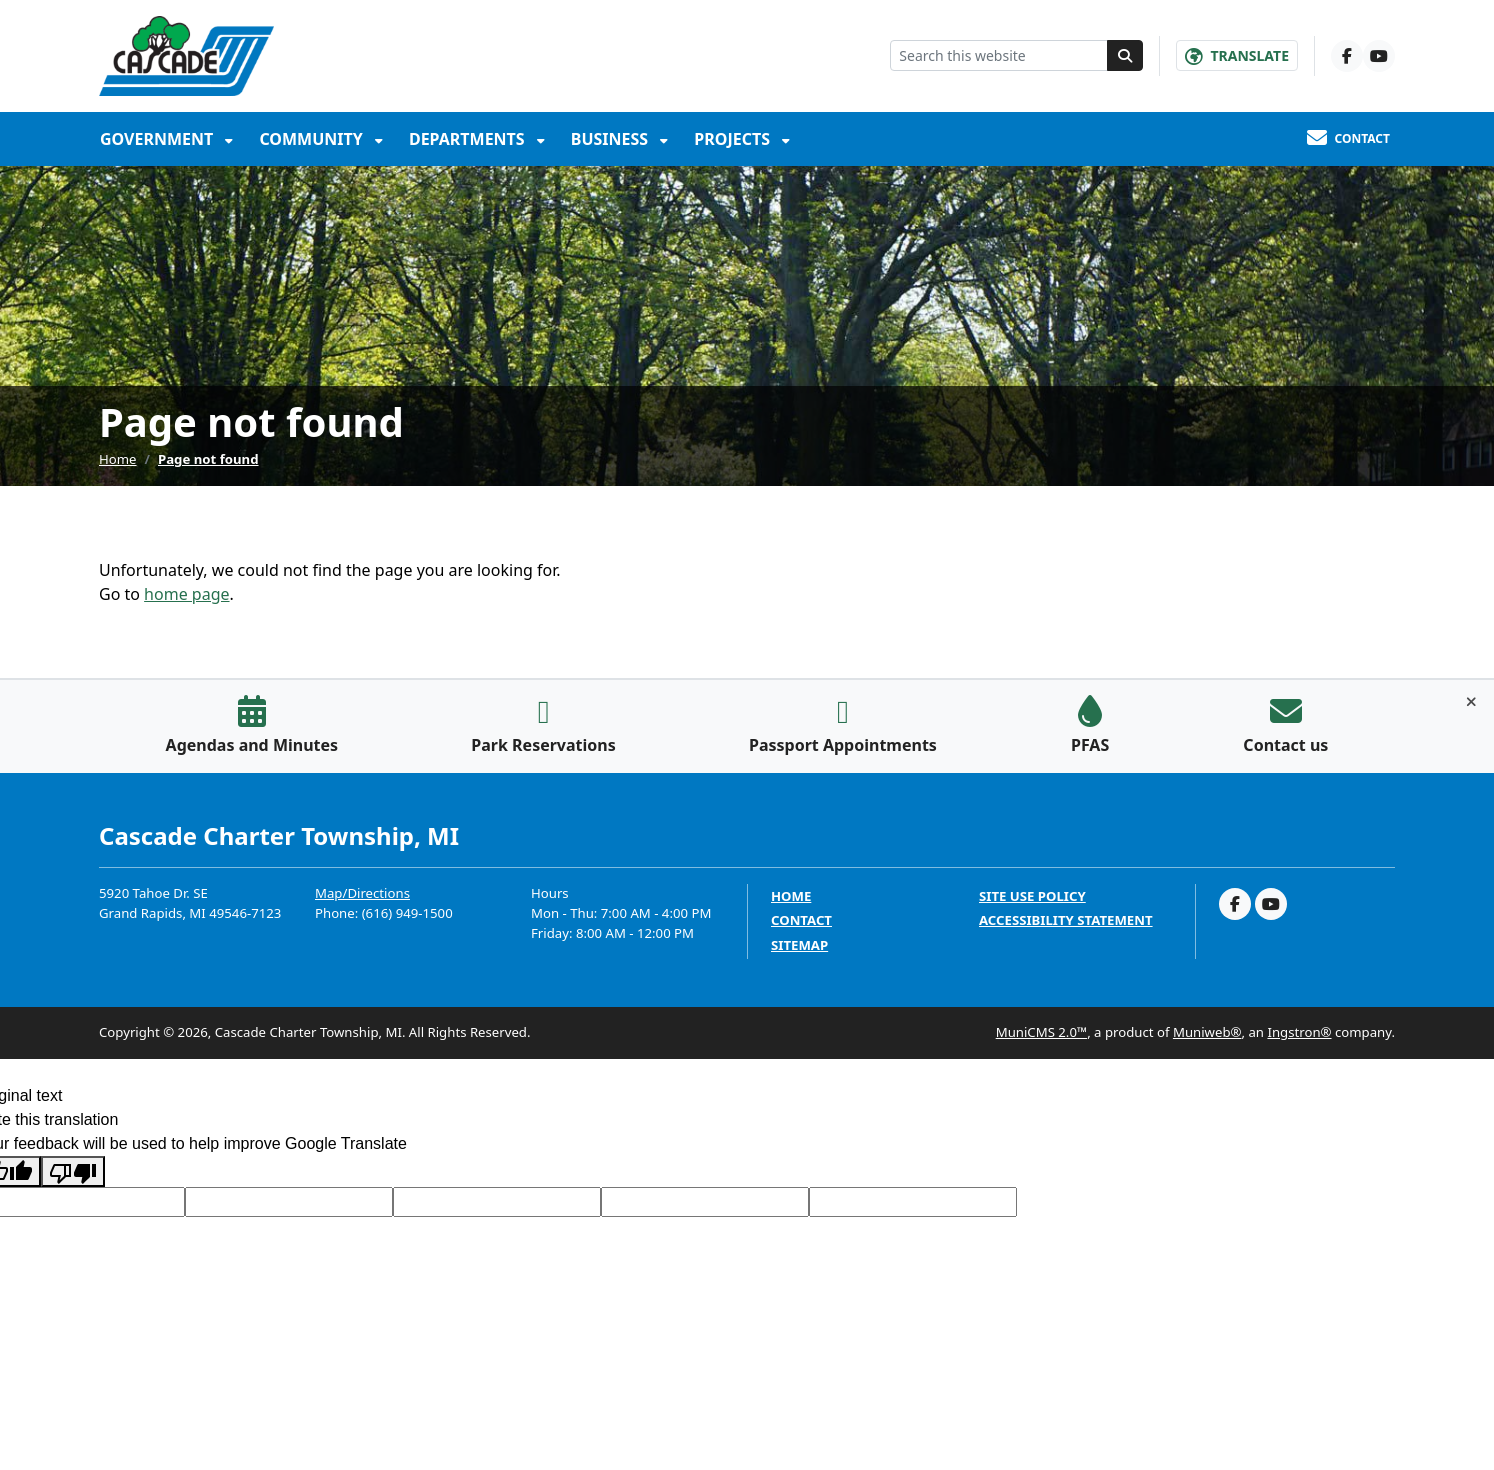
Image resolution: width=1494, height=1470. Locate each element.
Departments (469, 139)
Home (118, 459)
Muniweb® (1207, 1032)
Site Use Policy (1032, 896)
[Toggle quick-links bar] (1471, 702)
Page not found (208, 459)
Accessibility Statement (1066, 920)
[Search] (1125, 55)
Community (313, 139)
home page (186, 594)
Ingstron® (1299, 1032)
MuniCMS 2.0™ (1041, 1032)
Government (158, 139)
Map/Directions (362, 893)
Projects (734, 139)
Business (612, 139)
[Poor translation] (73, 1171)
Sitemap (799, 945)
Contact (801, 920)
